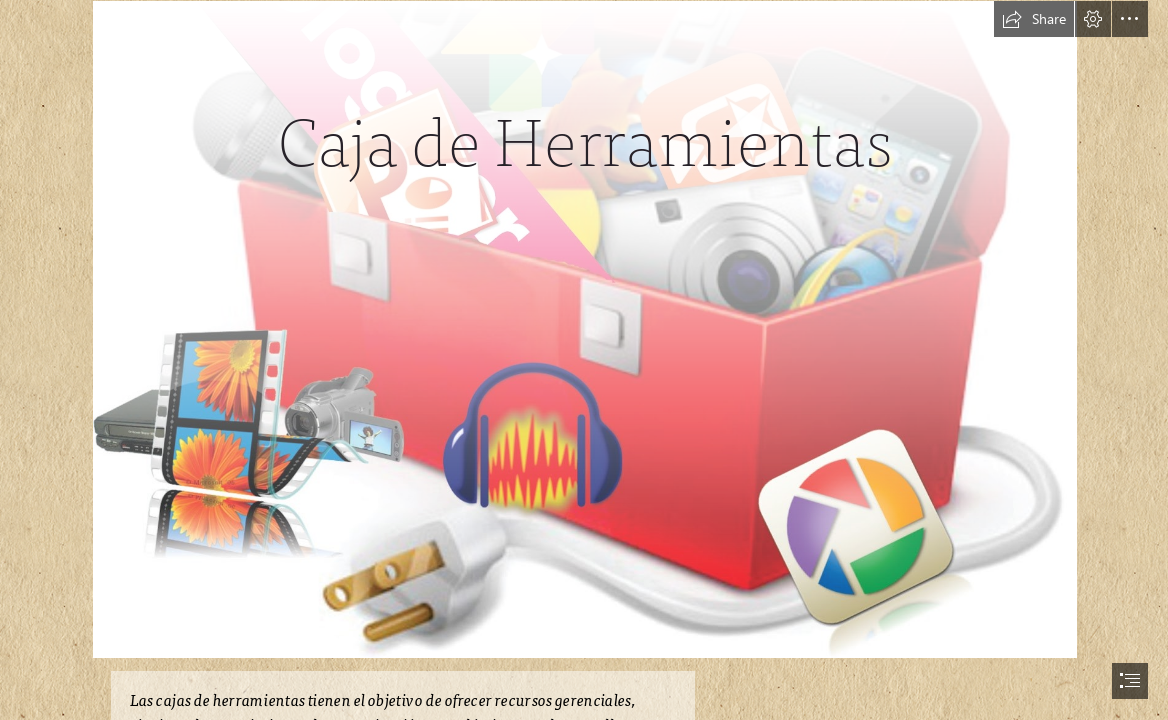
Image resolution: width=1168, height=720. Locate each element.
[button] (1034, 19)
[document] (584, 360)
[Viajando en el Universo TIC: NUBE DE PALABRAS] (584, 328)
